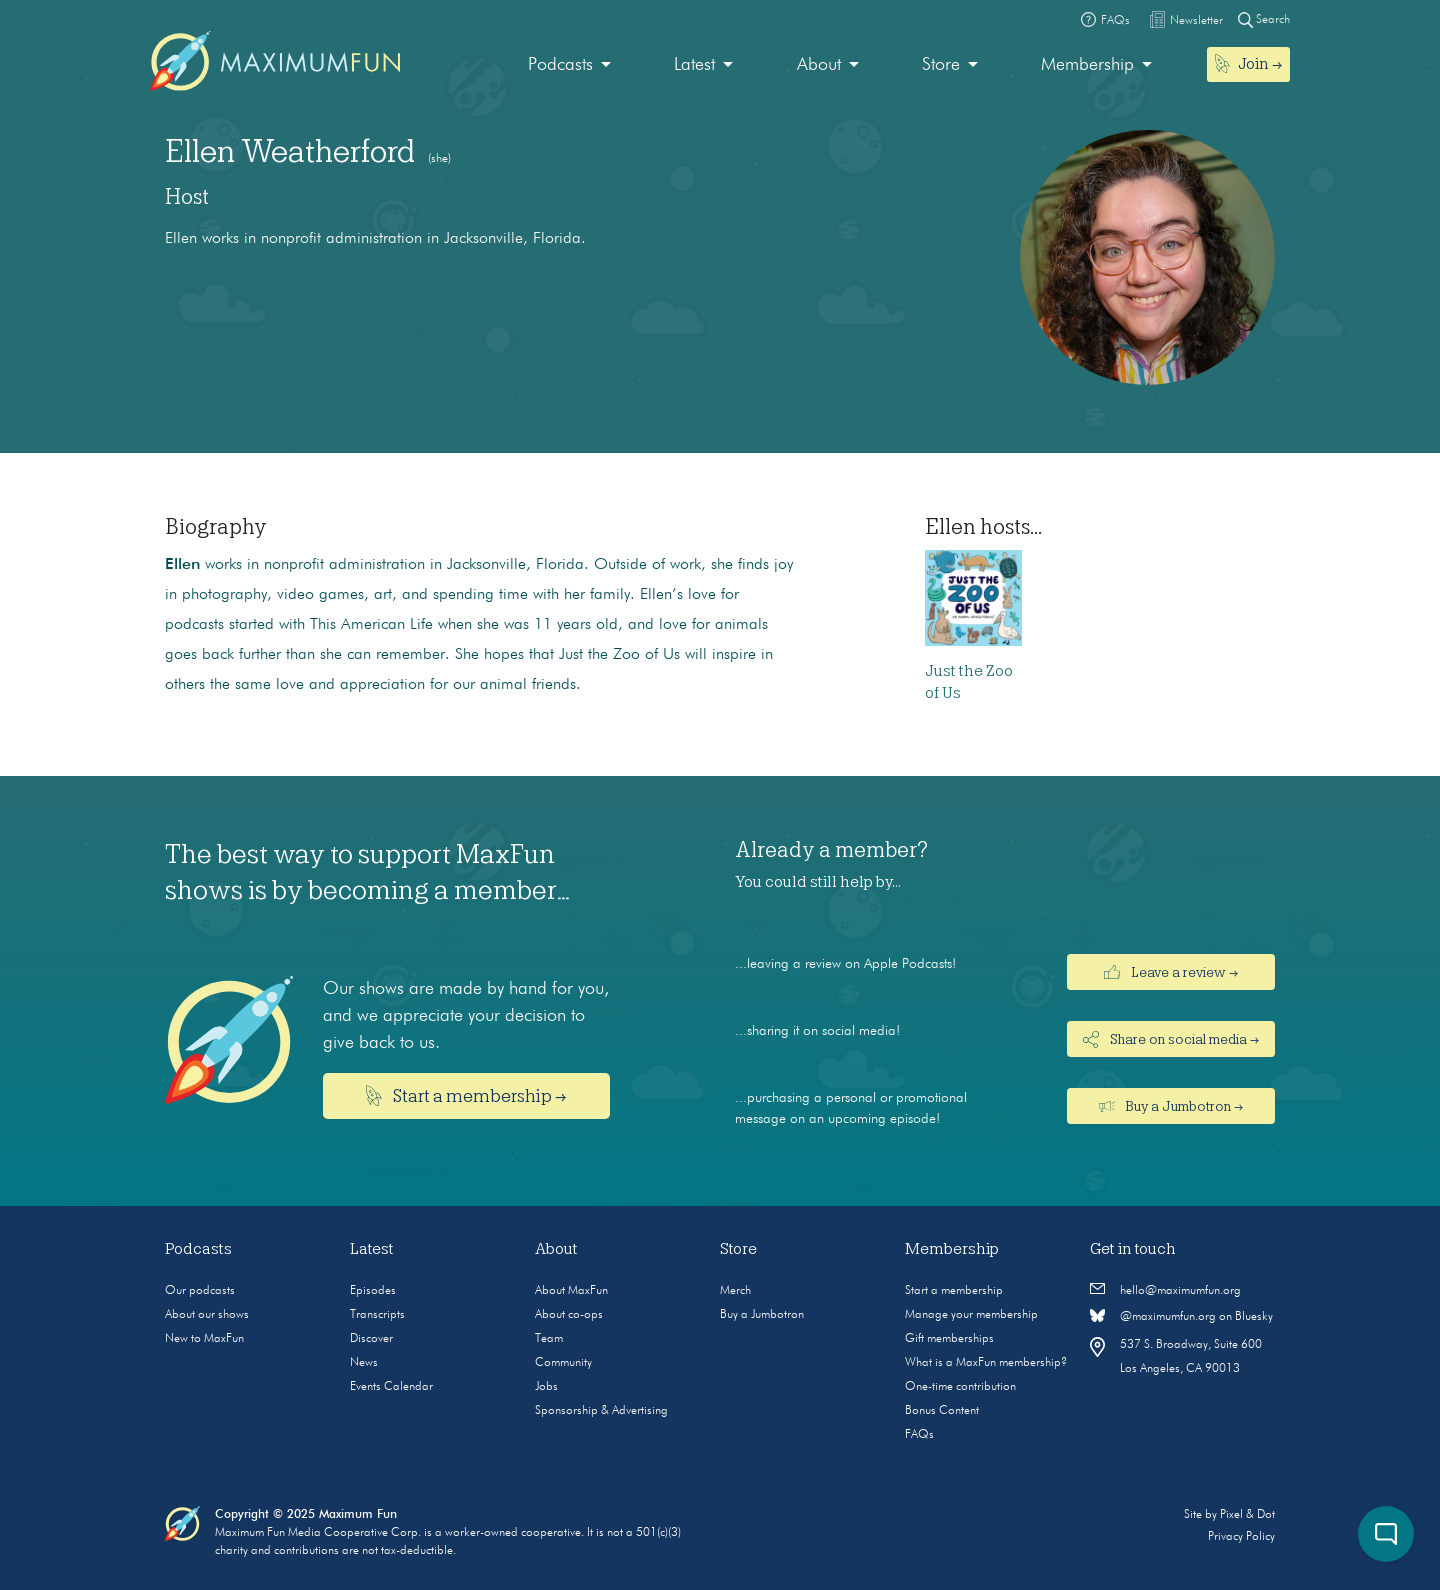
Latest (694, 65)
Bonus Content (942, 1411)
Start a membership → (466, 1095)
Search (1264, 19)
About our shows (207, 1315)
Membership (1087, 65)
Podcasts (560, 65)
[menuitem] (569, 65)
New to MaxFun (204, 1339)
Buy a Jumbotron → (1171, 1106)
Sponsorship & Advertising (601, 1411)
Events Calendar (391, 1387)
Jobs (546, 1387)
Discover (371, 1339)
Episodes (373, 1291)
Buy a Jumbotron (762, 1315)
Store (941, 65)
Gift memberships (949, 1339)
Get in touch (1133, 1249)
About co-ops (569, 1315)
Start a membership (954, 1291)
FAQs (919, 1435)
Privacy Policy (1241, 1537)
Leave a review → (1171, 972)
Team (549, 1339)
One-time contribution (960, 1387)
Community (563, 1363)
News (364, 1363)
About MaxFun (571, 1291)
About (819, 65)
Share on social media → (1171, 1039)
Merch (735, 1291)
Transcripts (377, 1315)
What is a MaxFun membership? (986, 1363)
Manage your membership (971, 1315)
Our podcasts (200, 1291)
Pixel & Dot (1247, 1515)
